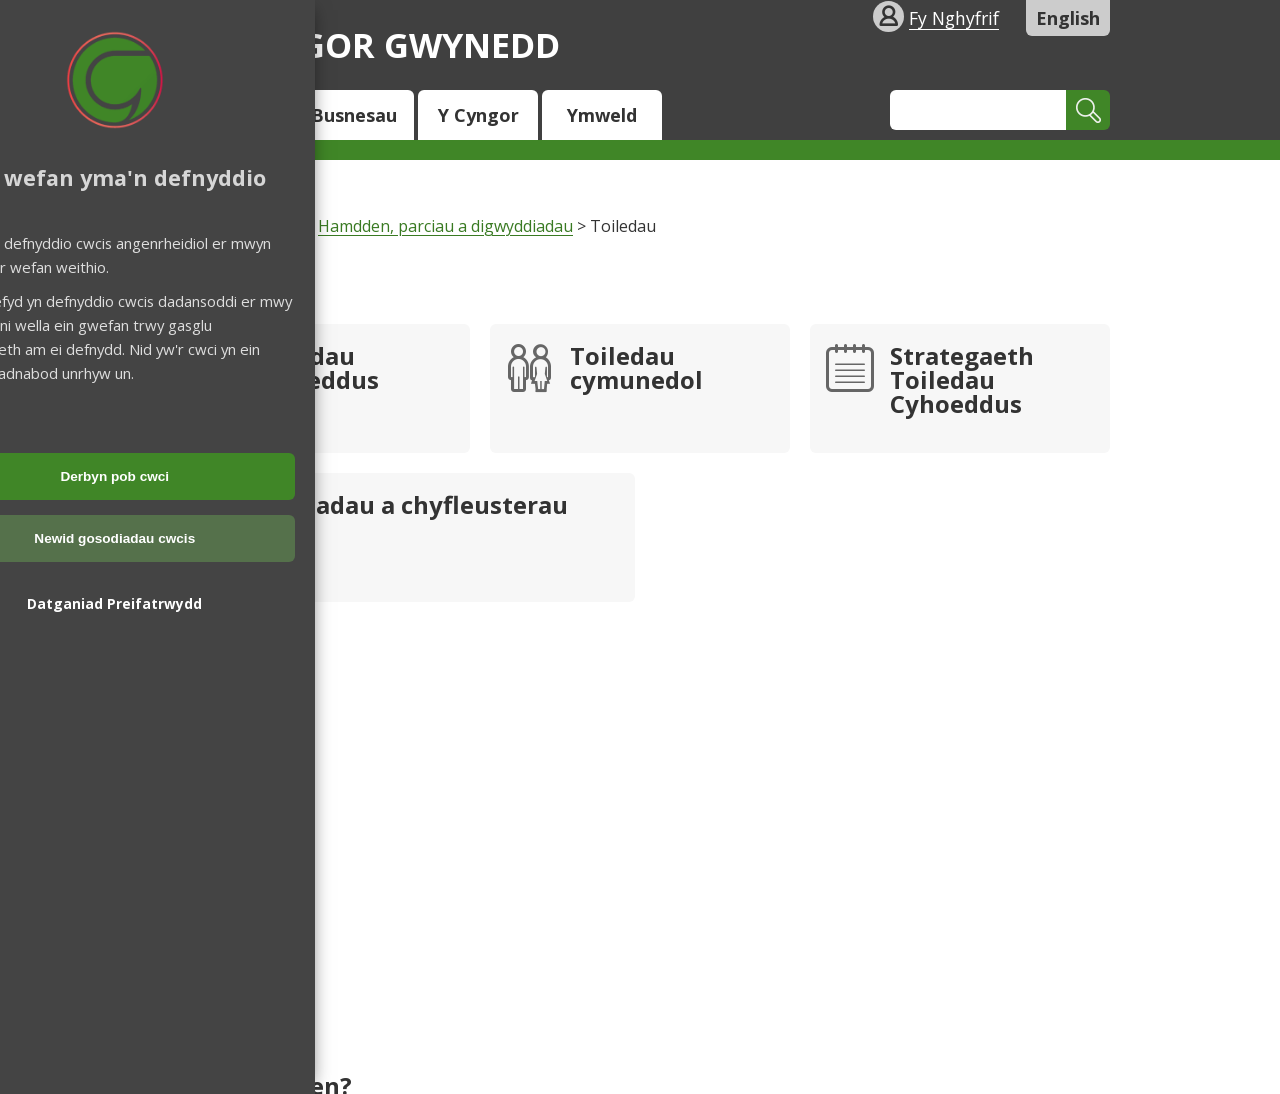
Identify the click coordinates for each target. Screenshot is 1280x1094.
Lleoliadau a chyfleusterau (409, 507)
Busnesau (354, 115)
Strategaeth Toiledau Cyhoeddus (962, 382)
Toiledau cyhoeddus (314, 370)
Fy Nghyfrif (954, 18)
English (1068, 18)
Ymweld (602, 115)
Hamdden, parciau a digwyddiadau (445, 226)
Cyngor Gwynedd (365, 44)
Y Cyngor (478, 115)
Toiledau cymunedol (636, 370)
